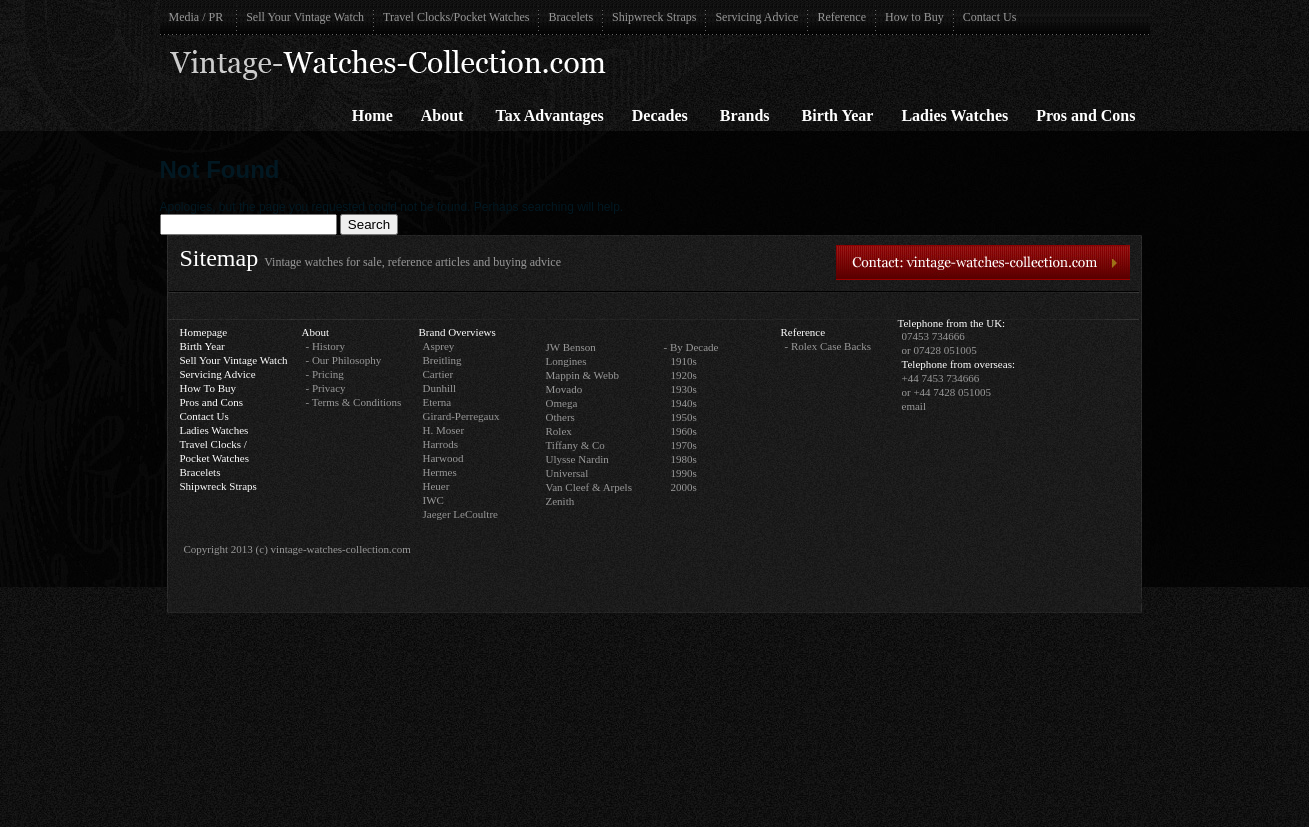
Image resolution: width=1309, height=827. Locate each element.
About (442, 115)
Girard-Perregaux (461, 416)
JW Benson (571, 347)
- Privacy (326, 388)
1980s (684, 459)
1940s (684, 403)
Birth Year (838, 115)
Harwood (443, 458)
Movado (564, 389)
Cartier (438, 374)
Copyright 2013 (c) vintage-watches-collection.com (297, 549)
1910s (684, 361)
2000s (684, 487)
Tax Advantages (549, 115)
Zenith (560, 501)
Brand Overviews (457, 332)
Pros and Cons (1085, 115)
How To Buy (208, 388)
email (914, 406)
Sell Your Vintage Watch (305, 17)
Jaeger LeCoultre (460, 514)
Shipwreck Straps (654, 17)
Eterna (437, 402)
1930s (684, 389)
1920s (684, 375)
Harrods (440, 444)
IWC (433, 500)
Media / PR (196, 17)
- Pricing (325, 374)
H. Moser (444, 430)
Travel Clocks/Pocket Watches (456, 17)
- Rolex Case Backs (828, 346)
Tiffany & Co (575, 445)
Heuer (436, 486)
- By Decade (691, 347)
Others (560, 417)
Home (372, 115)
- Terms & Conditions (354, 402)
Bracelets (570, 17)
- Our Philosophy (344, 360)
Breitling (442, 360)
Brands (745, 115)
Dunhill (440, 388)
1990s (684, 473)
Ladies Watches (954, 115)
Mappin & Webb (582, 375)
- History (325, 346)
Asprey (439, 346)
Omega (562, 403)
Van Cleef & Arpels (589, 487)
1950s (684, 417)
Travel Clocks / (213, 444)
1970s (684, 445)
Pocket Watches (214, 458)
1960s (684, 431)
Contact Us (990, 17)
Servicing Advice (756, 17)
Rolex (559, 431)
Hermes (440, 472)
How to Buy (914, 17)
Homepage (204, 332)
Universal (567, 473)
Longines (566, 361)
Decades (660, 115)
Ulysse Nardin (577, 459)
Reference (841, 17)
